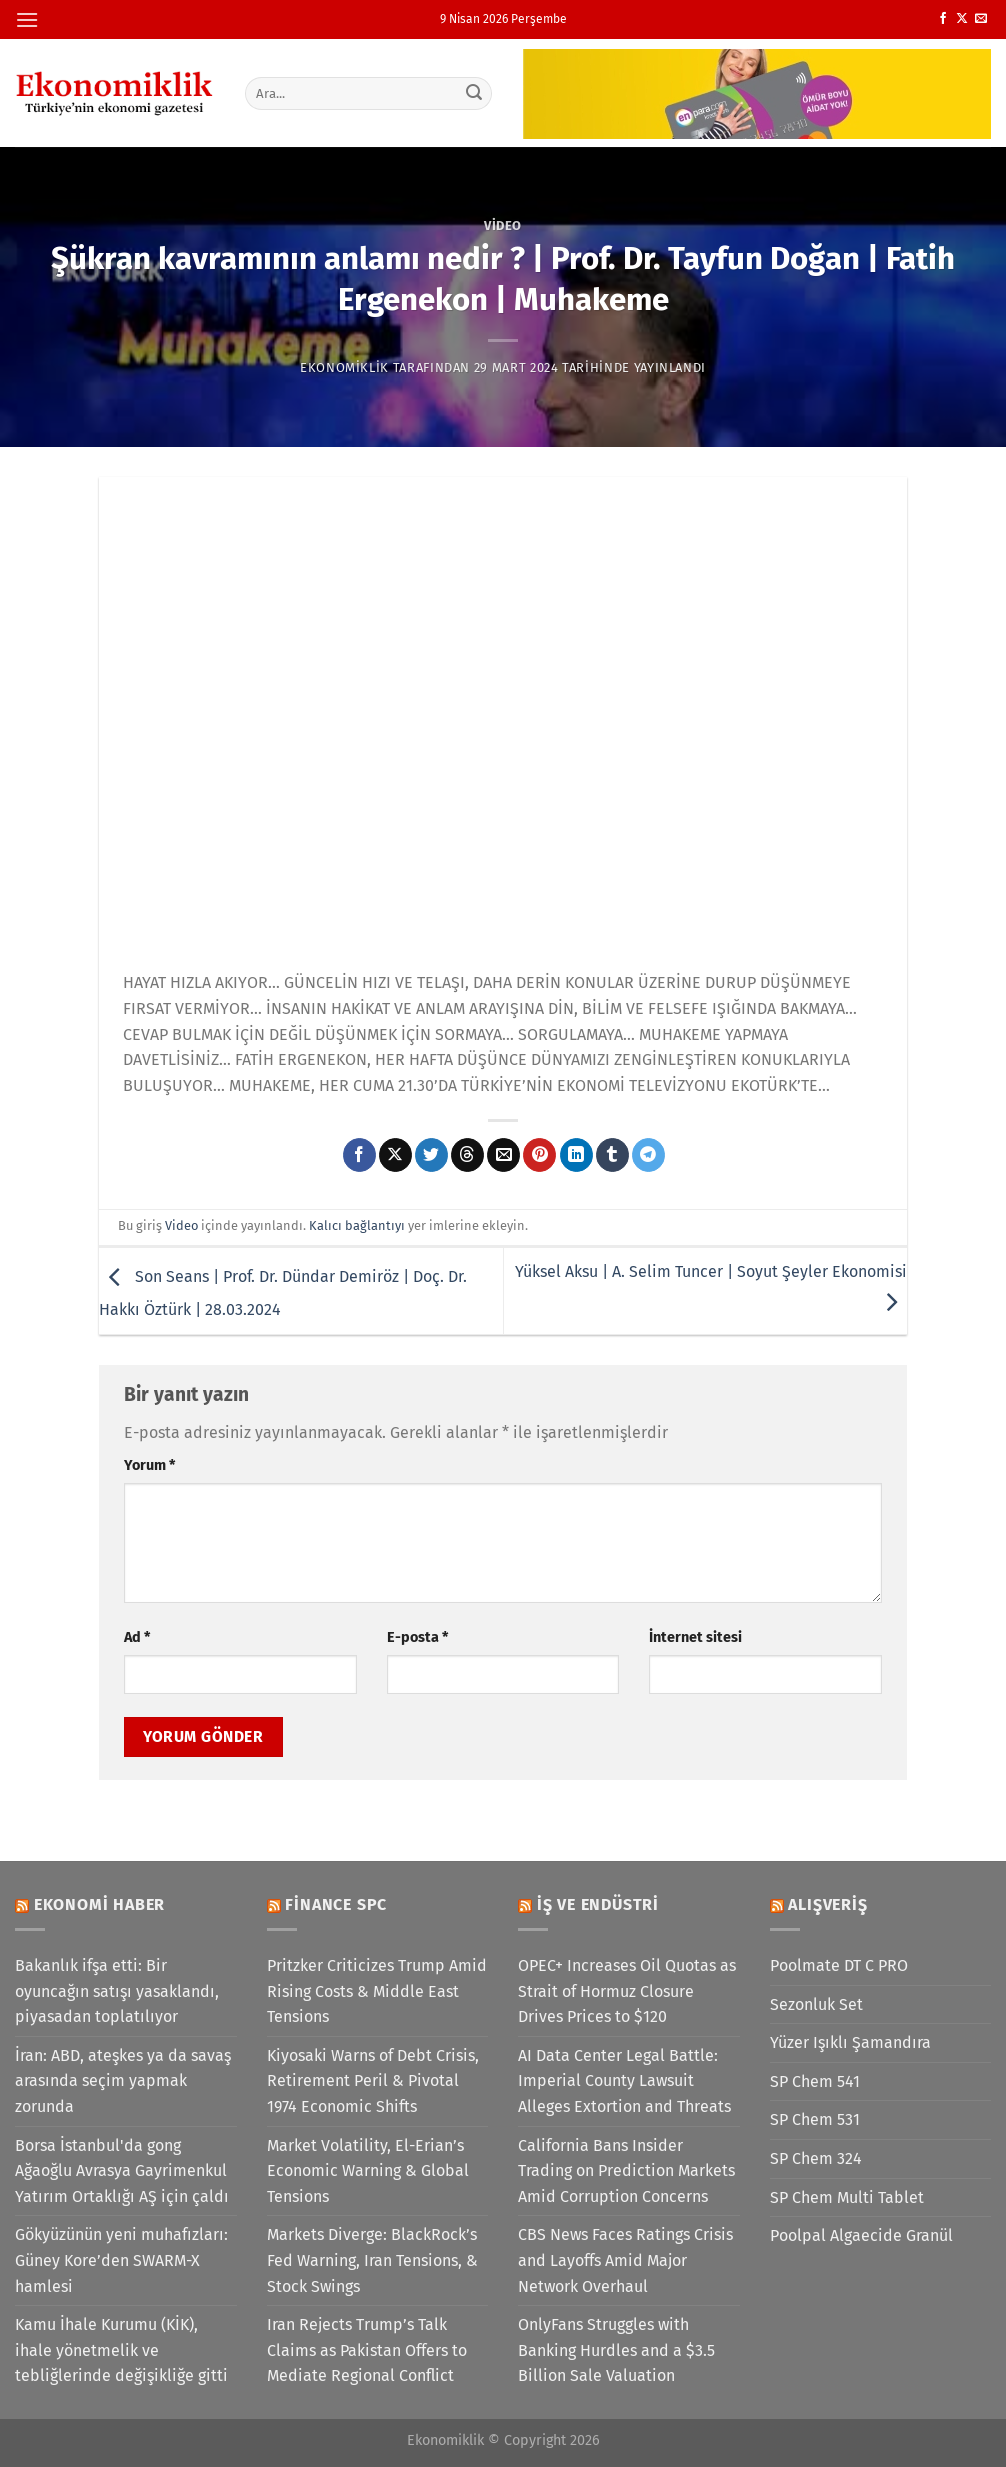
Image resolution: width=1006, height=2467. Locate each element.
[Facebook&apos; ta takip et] (943, 19)
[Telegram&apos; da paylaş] (648, 1155)
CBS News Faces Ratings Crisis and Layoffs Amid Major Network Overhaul (625, 2260)
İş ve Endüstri (598, 1904)
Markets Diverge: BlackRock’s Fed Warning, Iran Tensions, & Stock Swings (372, 2260)
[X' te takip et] (962, 19)
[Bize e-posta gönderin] (981, 19)
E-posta (417, 1637)
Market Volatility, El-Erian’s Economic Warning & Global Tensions (368, 2171)
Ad (137, 1637)
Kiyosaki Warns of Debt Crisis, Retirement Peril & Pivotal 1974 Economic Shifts (373, 2081)
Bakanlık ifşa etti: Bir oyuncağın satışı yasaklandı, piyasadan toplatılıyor (117, 1991)
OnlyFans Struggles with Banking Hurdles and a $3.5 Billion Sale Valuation (616, 2350)
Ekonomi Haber (99, 1904)
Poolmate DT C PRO (839, 1965)
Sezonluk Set (816, 2004)
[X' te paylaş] (395, 1155)
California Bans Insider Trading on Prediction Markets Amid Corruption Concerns (626, 2171)
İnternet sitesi (695, 1637)
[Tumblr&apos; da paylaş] (612, 1155)
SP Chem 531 (815, 2119)
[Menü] (27, 19)
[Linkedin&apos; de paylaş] (576, 1155)
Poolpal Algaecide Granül (861, 2235)
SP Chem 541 (815, 2081)
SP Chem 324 (816, 2158)
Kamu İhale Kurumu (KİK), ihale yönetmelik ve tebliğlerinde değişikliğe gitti (121, 2350)
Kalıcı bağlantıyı (357, 1225)
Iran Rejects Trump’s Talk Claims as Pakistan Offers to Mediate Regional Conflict (367, 2350)
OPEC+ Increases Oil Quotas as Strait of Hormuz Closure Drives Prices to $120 (627, 1991)
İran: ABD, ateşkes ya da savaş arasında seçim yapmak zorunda (123, 2081)
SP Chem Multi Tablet (847, 2197)
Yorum (149, 1465)
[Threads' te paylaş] (467, 1155)
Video (503, 225)
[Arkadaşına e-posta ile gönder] (503, 1155)
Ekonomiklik (344, 367)
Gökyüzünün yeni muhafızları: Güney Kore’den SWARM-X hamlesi (121, 2260)
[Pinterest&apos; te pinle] (539, 1155)
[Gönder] (474, 93)
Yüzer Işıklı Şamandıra (850, 2042)
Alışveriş (827, 1904)
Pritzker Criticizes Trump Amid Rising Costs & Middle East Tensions (377, 1991)
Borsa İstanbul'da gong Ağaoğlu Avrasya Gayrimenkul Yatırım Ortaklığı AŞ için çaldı (122, 2171)
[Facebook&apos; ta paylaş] (359, 1155)
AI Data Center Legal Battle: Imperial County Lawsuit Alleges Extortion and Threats (624, 2081)
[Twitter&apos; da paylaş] (431, 1155)
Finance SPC (336, 1904)
